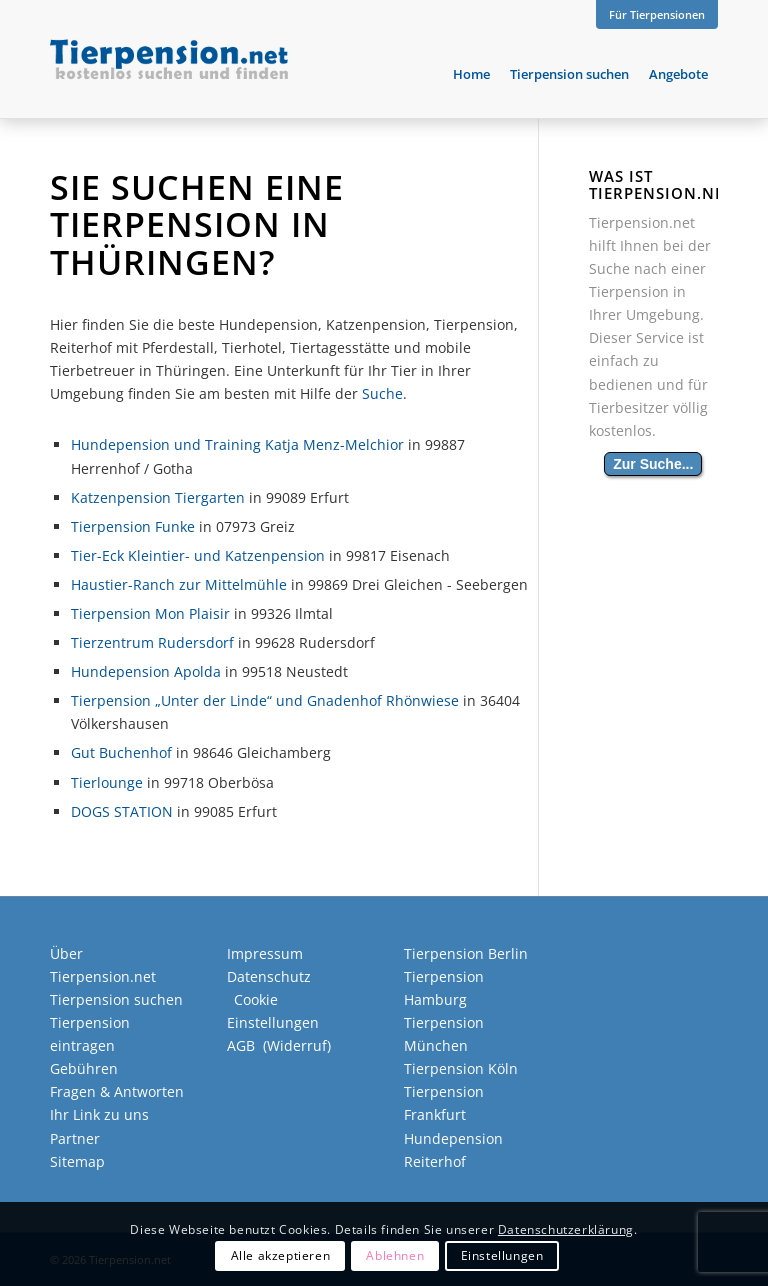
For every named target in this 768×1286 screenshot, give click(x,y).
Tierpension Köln (461, 1068)
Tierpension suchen (116, 999)
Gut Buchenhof (121, 752)
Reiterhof (435, 1161)
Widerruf (297, 1045)
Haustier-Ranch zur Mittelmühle (179, 584)
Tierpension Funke (133, 526)
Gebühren (84, 1068)
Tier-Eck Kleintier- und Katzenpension (198, 555)
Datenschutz (269, 976)
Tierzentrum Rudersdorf (152, 642)
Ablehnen (395, 1255)
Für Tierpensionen (657, 14)
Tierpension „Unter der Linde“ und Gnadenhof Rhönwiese (265, 700)
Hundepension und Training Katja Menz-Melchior (237, 444)
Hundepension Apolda (146, 671)
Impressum (265, 953)
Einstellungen (502, 1255)
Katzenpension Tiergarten (158, 497)
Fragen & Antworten (117, 1091)
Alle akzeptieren (281, 1255)
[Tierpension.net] (169, 74)
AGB (241, 1045)
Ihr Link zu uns (99, 1114)
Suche (382, 393)
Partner (75, 1138)
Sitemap (77, 1161)
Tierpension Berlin (466, 953)
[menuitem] (652, 15)
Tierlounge (107, 782)
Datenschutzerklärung (566, 1229)
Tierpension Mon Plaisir (150, 613)
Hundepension (453, 1138)
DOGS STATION (122, 811)
